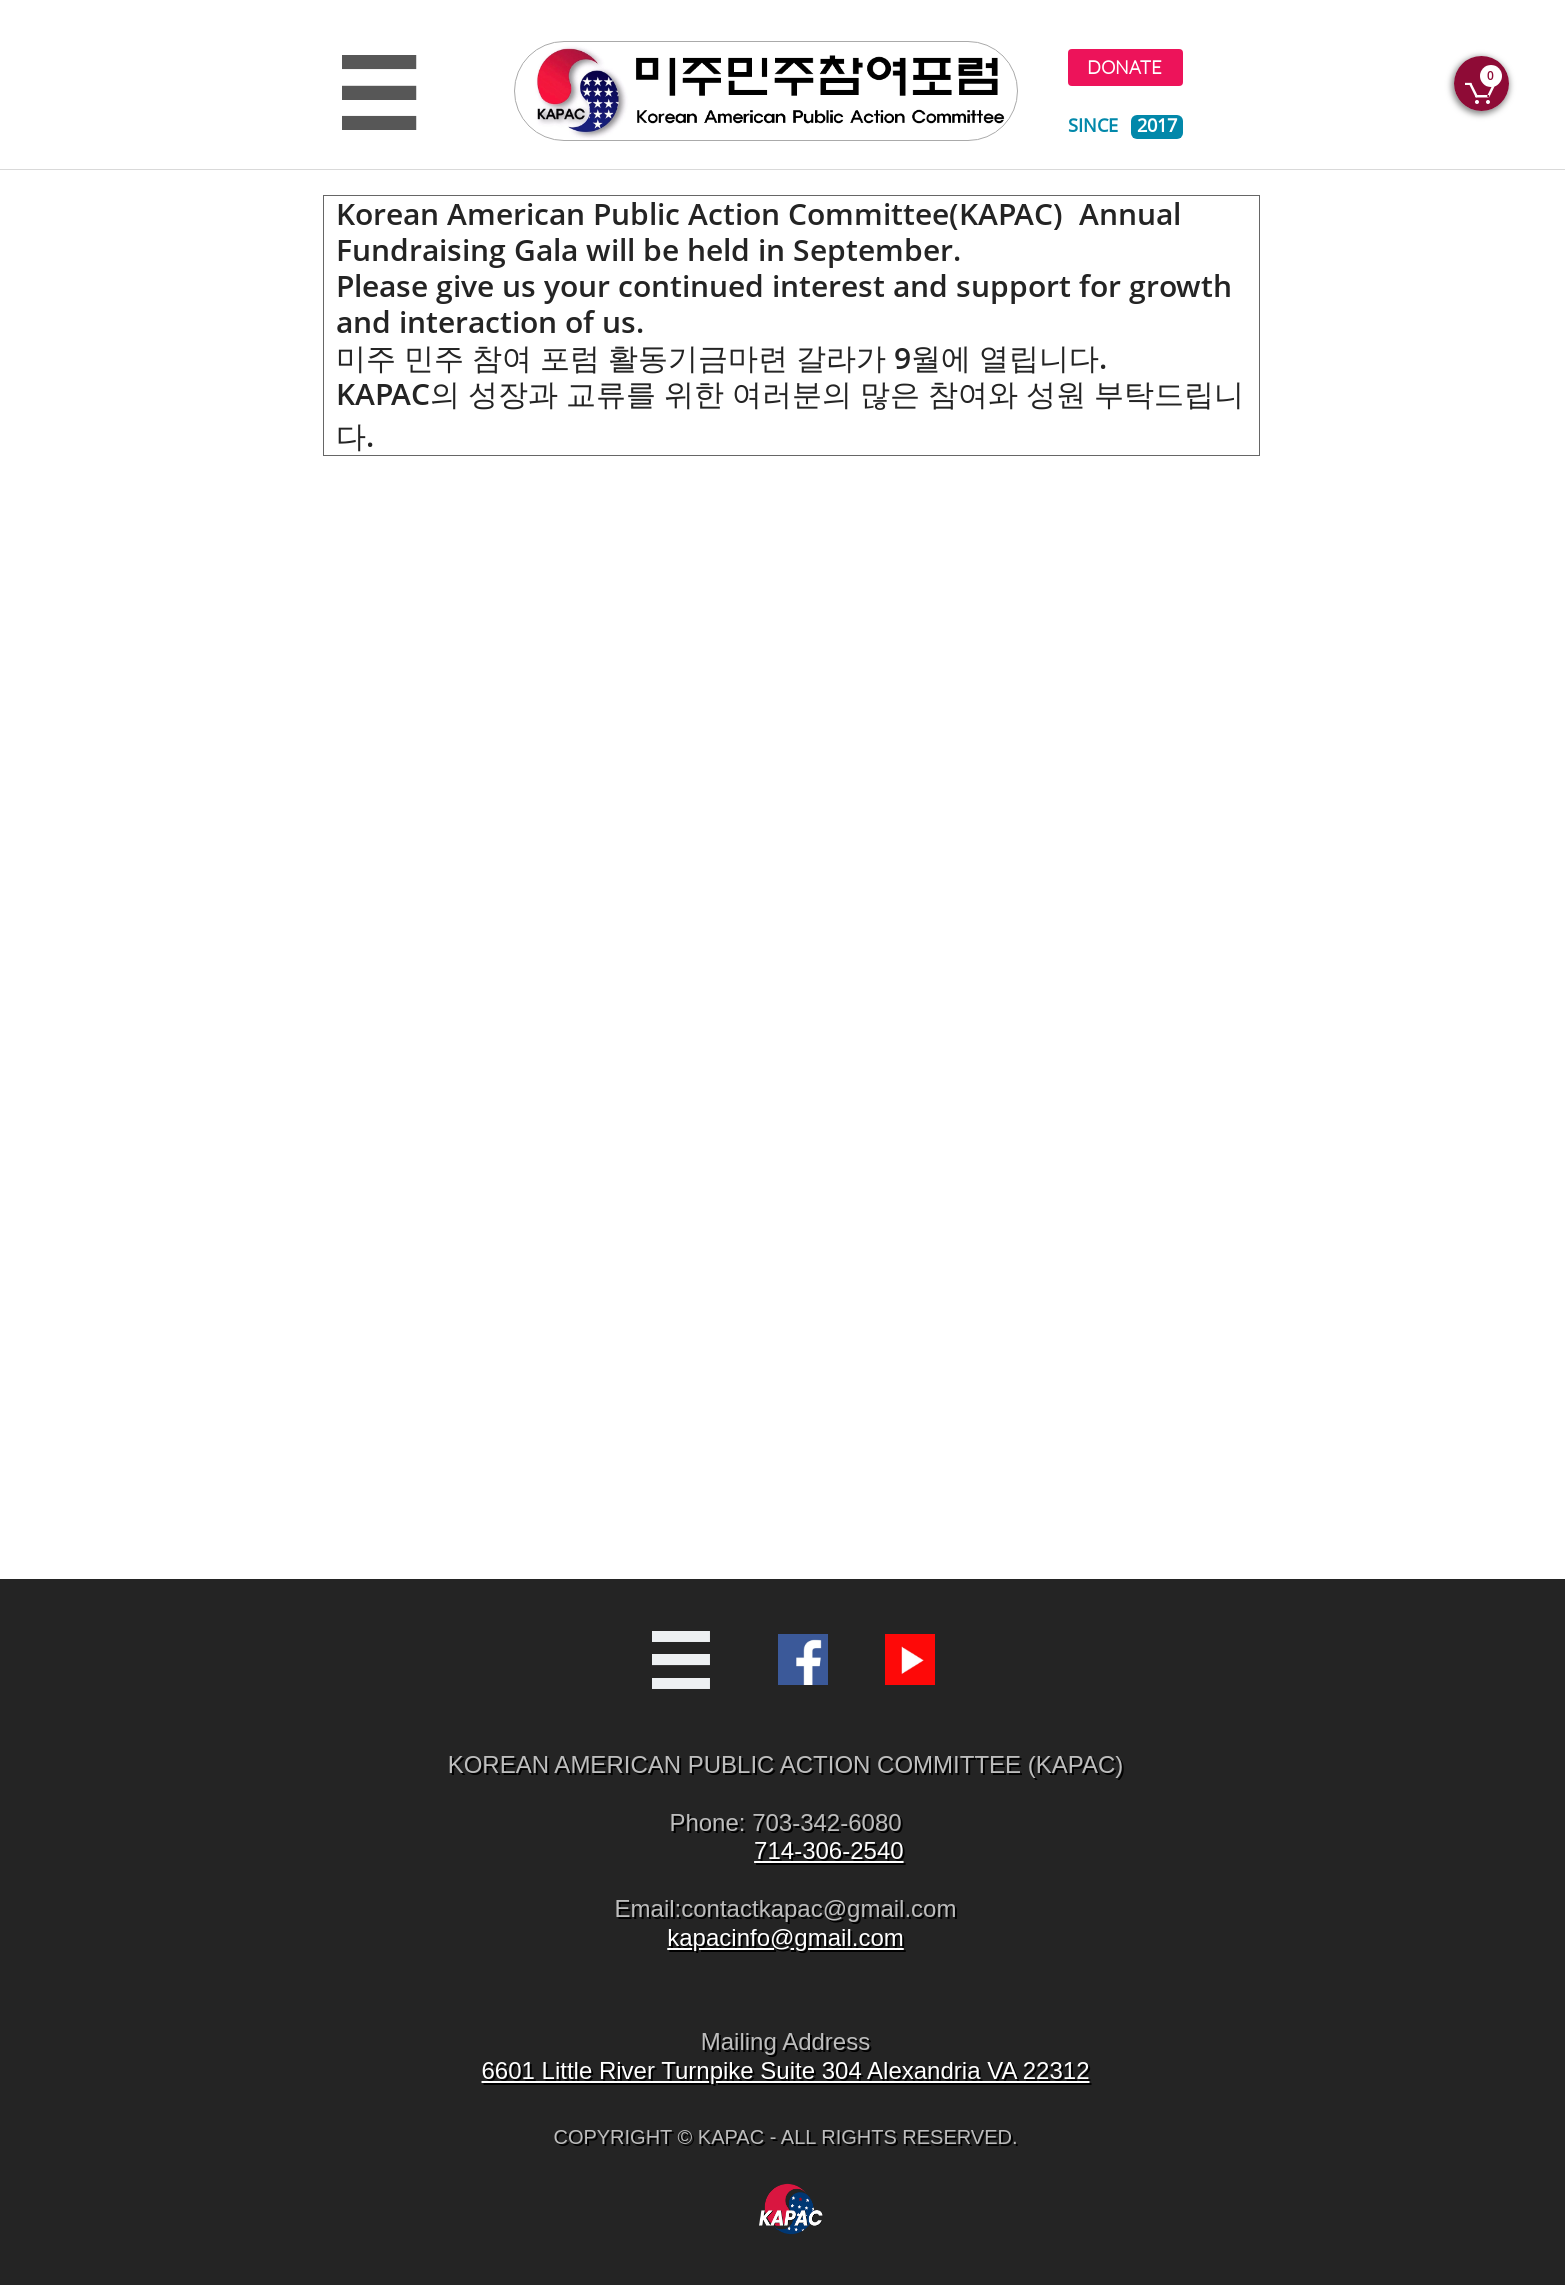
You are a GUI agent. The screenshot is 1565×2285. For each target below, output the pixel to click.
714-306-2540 (828, 1850)
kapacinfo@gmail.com (785, 1937)
